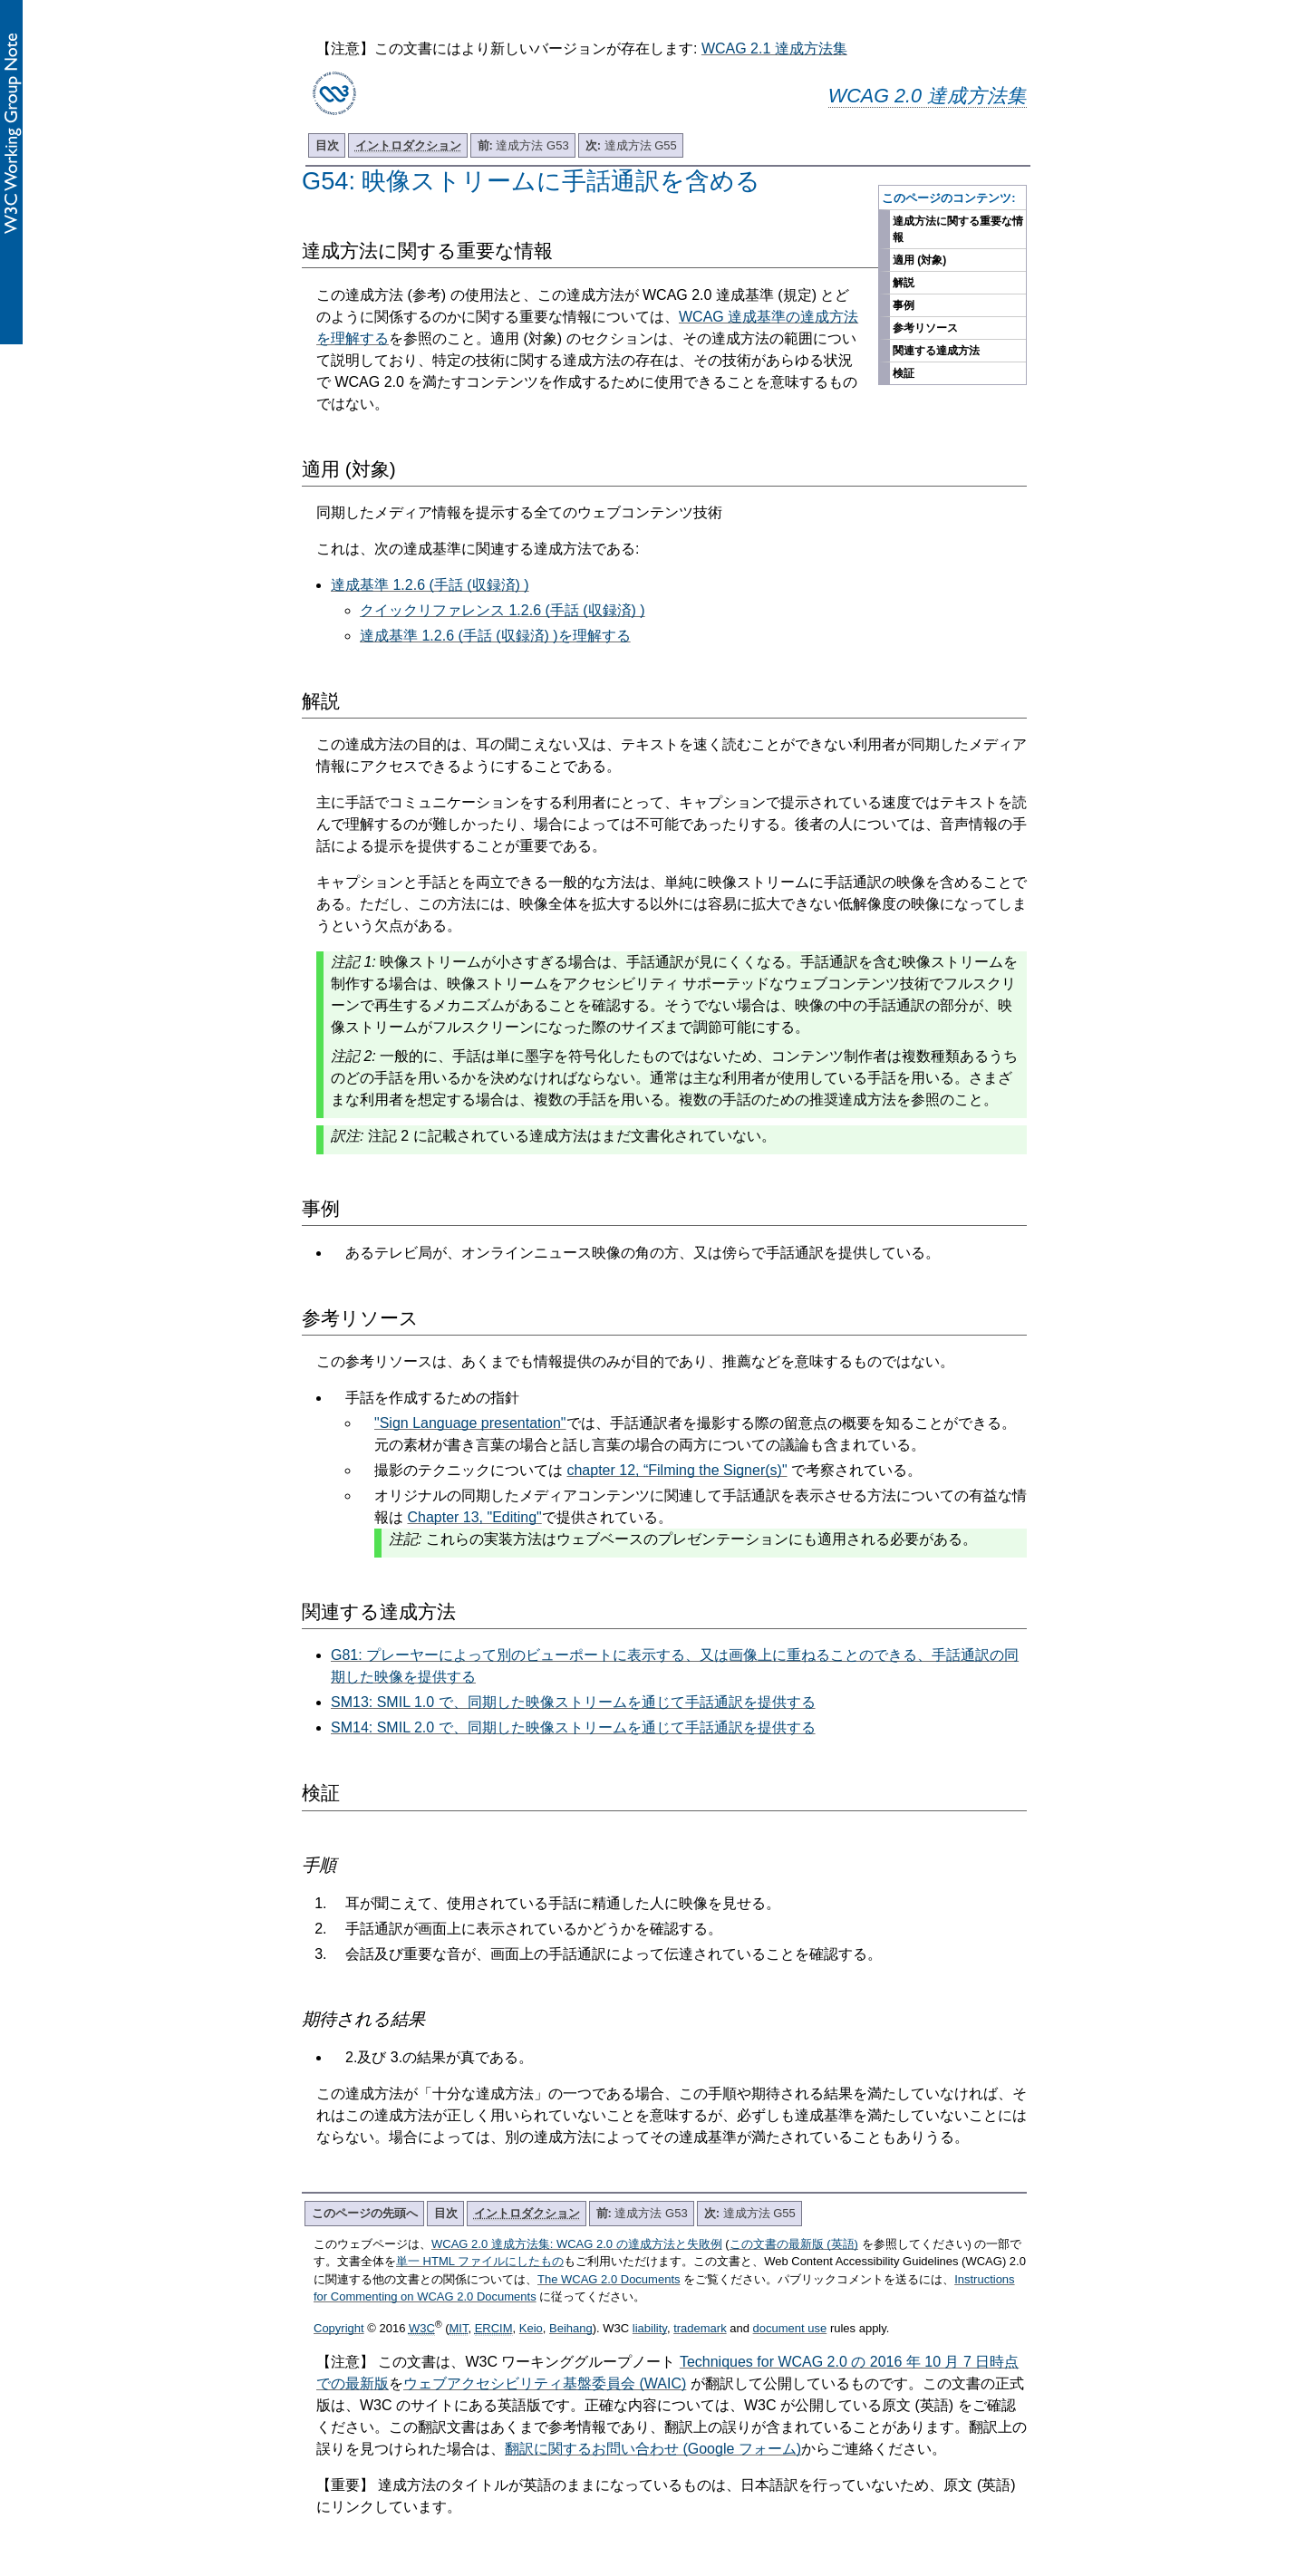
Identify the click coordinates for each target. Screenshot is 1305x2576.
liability (650, 2328)
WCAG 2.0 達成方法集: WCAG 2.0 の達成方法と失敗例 (576, 2244)
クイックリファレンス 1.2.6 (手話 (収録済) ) (502, 610)
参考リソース (925, 328)
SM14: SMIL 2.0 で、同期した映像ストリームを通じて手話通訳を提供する (573, 1727)
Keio (531, 2328)
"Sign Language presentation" (470, 1423)
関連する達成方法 (936, 350)
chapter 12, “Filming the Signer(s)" (676, 1470)
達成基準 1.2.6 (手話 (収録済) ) (430, 585)
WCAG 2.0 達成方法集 (927, 95)
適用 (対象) (919, 260)
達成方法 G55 (631, 145)
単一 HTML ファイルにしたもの (480, 2261)
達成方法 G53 (523, 145)
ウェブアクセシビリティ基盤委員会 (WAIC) (544, 2383)
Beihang (571, 2328)
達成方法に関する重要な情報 (958, 229)
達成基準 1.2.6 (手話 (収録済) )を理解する (495, 635)
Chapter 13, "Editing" (474, 1517)
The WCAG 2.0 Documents (609, 2279)
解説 (903, 282)
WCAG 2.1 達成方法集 (774, 48)
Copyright (339, 2328)
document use (790, 2328)
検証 (903, 373)
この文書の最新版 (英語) (794, 2244)
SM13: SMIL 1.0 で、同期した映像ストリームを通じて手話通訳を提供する (573, 1702)
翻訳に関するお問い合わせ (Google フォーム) (653, 2448)
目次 (327, 145)
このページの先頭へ (365, 2213)
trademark (700, 2328)
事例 (903, 305)
